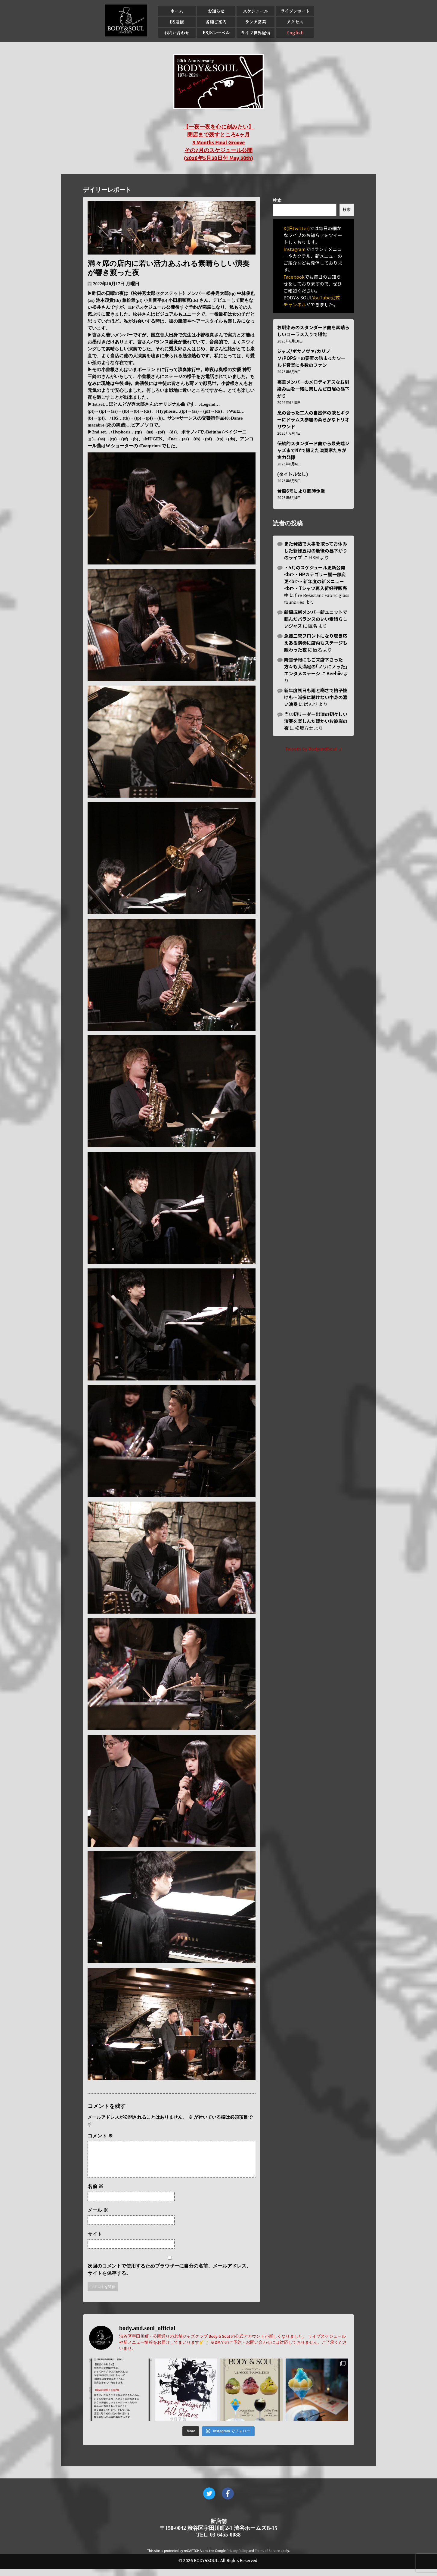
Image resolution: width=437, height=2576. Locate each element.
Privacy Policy (237, 2558)
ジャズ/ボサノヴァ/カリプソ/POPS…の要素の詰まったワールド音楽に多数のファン (311, 358)
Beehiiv (335, 673)
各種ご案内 (216, 22)
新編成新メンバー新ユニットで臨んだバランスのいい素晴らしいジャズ (315, 619)
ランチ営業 (255, 22)
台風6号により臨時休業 (301, 491)
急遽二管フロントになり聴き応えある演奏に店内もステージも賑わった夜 (315, 643)
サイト (95, 2241)
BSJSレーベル (216, 33)
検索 (277, 200)
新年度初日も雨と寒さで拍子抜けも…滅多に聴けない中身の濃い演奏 (315, 697)
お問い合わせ (176, 33)
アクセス (295, 22)
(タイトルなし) (292, 474)
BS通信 (177, 22)
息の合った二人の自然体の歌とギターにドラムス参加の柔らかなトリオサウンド (313, 419)
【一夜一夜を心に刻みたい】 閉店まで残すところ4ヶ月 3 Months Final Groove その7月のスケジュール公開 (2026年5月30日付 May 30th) (218, 142)
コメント (100, 2135)
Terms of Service (267, 2558)
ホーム (176, 11)
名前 (95, 2193)
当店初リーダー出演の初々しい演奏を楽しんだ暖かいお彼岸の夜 (315, 721)
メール (98, 2217)
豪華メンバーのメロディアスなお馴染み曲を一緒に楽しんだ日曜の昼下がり (313, 389)
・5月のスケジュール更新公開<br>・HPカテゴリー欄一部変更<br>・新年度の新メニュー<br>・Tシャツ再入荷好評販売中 (315, 581)
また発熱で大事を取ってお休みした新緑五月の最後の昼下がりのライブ (315, 550)
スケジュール (255, 11)
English (295, 33)
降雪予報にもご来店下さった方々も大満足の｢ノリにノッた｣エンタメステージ (316, 666)
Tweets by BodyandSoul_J (313, 749)
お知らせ (216, 11)
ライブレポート (295, 11)
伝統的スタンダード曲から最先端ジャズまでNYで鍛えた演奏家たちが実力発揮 (313, 450)
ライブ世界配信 (255, 33)
